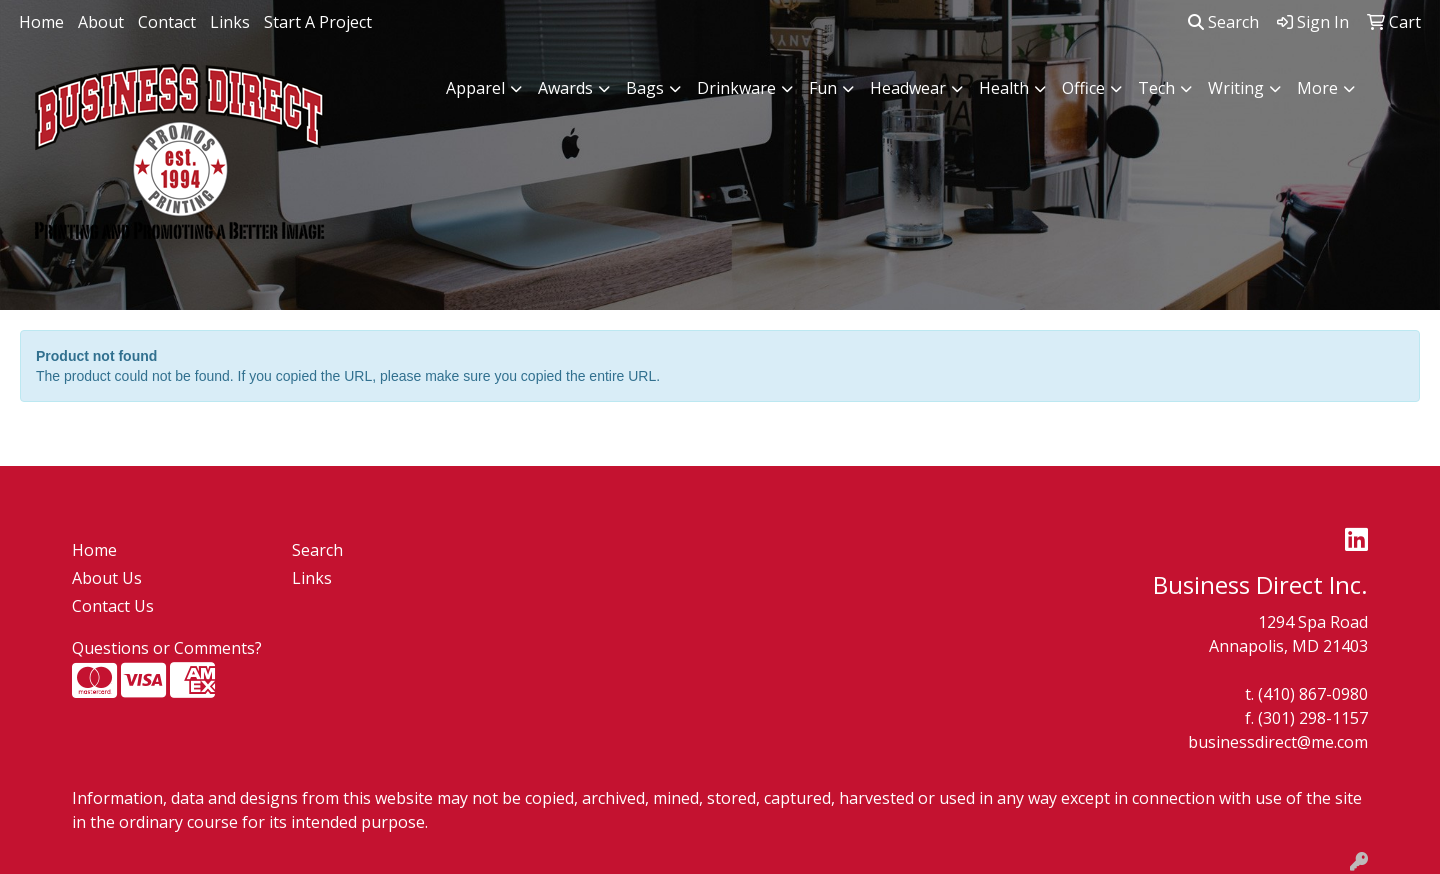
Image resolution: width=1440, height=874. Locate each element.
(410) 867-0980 (1313, 694)
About (101, 22)
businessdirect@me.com (1278, 742)
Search (1223, 22)
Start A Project (318, 22)
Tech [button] (1156, 88)
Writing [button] (1236, 88)
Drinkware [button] (736, 88)
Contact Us (113, 606)
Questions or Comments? (167, 648)
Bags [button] (645, 88)
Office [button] (1083, 88)
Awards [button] (565, 88)
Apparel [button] (475, 88)
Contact (167, 22)
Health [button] (1004, 88)
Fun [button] (823, 88)
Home (41, 22)
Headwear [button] (908, 88)
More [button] (1317, 88)
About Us (107, 578)
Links (230, 22)
